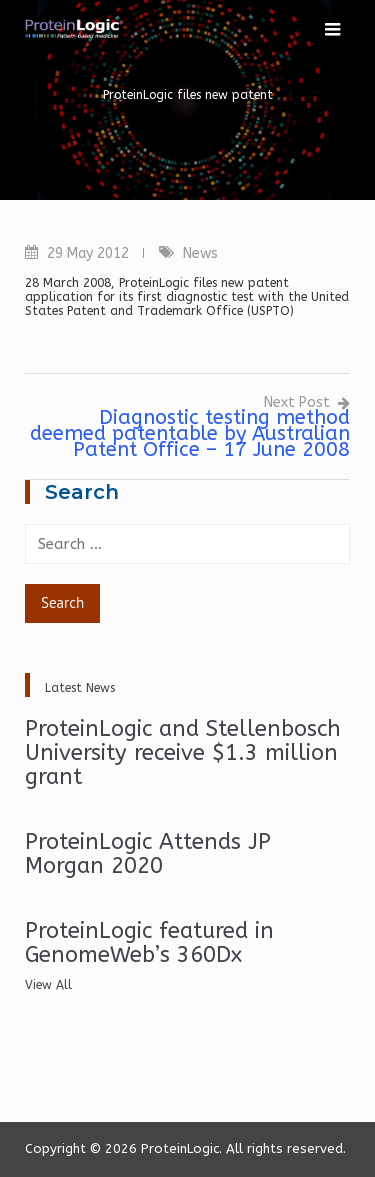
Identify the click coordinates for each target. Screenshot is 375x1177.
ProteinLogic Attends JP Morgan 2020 (148, 854)
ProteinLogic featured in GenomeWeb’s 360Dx (149, 943)
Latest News (80, 688)
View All (48, 985)
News (200, 253)
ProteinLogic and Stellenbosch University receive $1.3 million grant (183, 753)
